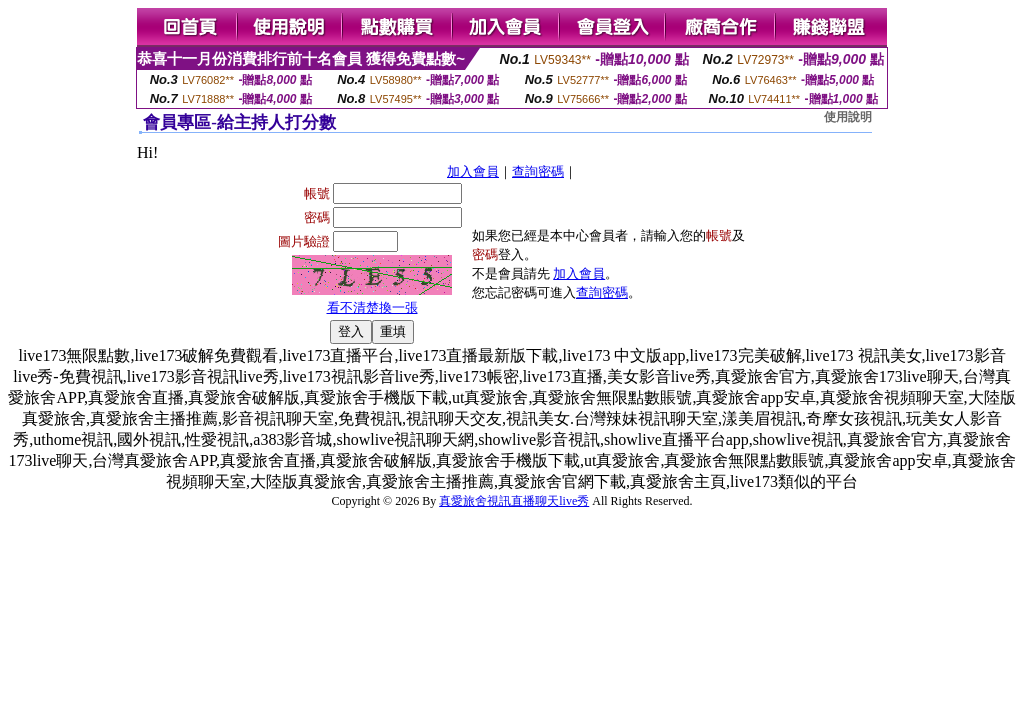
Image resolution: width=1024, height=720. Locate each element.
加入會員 (473, 171)
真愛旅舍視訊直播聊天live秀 (514, 501)
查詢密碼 (538, 171)
